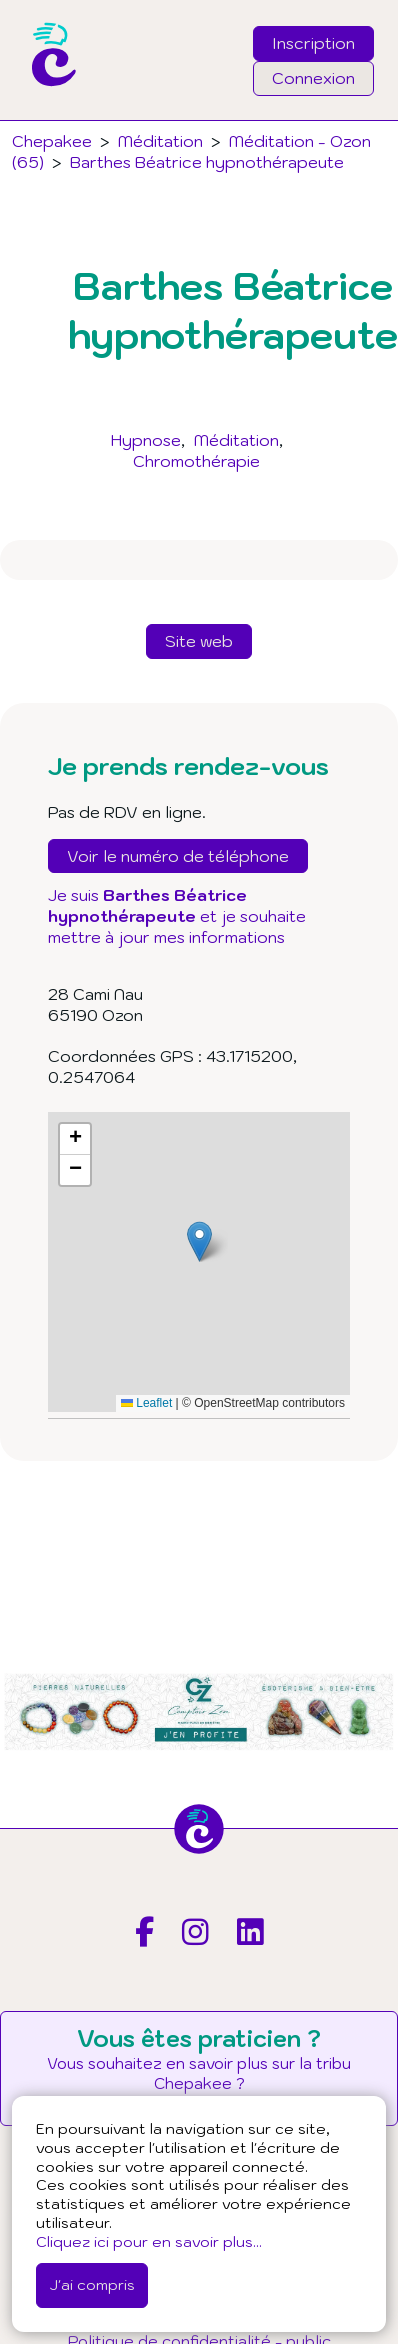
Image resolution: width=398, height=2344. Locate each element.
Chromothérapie (196, 461)
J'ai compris (92, 2284)
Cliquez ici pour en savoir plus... (149, 2241)
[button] (199, 1241)
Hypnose (146, 440)
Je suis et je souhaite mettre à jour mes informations (177, 916)
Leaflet (146, 1403)
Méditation (236, 440)
